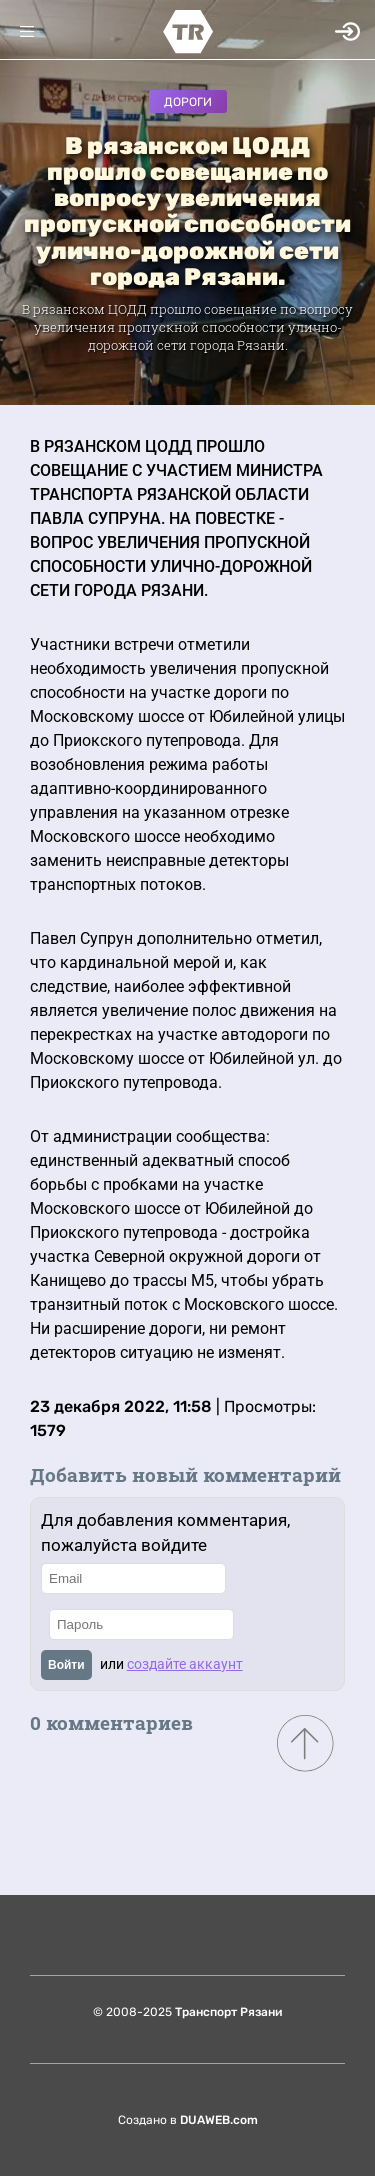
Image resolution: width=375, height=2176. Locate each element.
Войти (66, 1665)
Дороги (188, 102)
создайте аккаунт (185, 1664)
